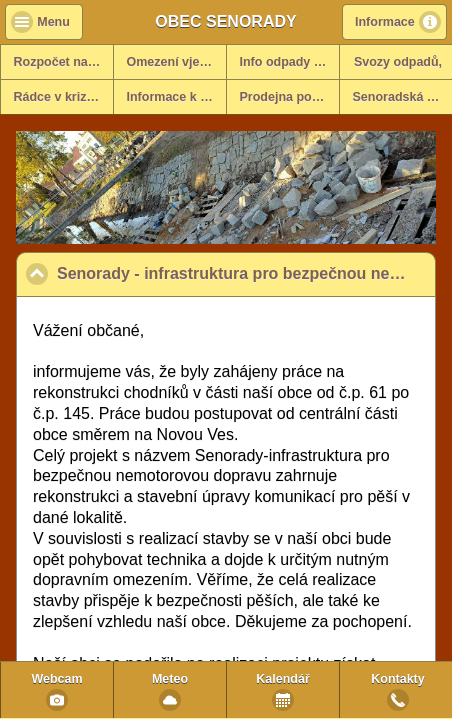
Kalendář (283, 679)
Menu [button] (53, 22)
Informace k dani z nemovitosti (177, 97)
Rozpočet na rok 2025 (64, 62)
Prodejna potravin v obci (290, 97)
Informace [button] (385, 22)
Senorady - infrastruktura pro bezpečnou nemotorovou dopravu (246, 273)
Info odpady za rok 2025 (290, 62)
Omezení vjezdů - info (177, 62)
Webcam (56, 679)
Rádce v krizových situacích (64, 97)
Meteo (170, 679)
